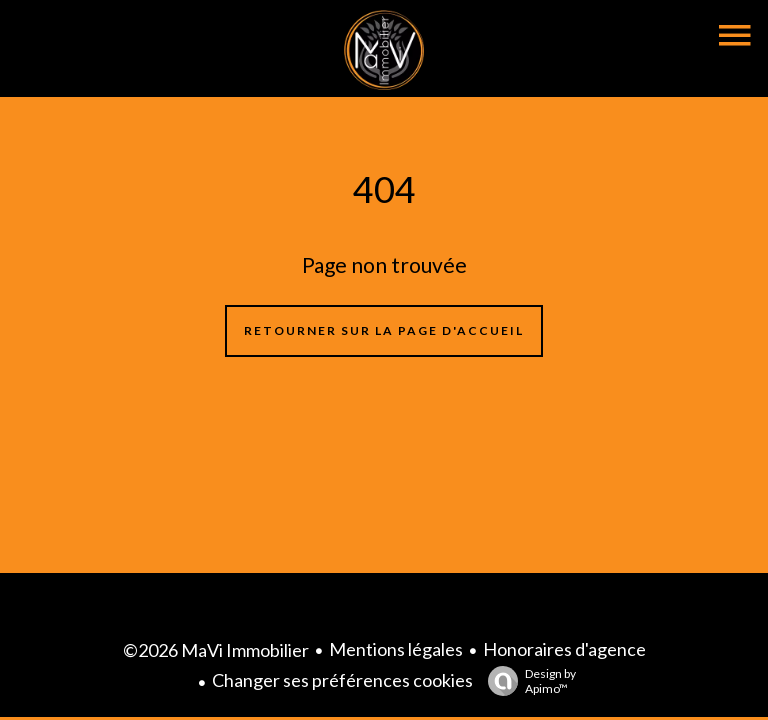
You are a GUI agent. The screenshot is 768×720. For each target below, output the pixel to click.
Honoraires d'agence (564, 649)
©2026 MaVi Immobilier (216, 650)
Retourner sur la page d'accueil (384, 330)
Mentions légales (396, 649)
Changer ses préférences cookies (342, 680)
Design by (527, 681)
